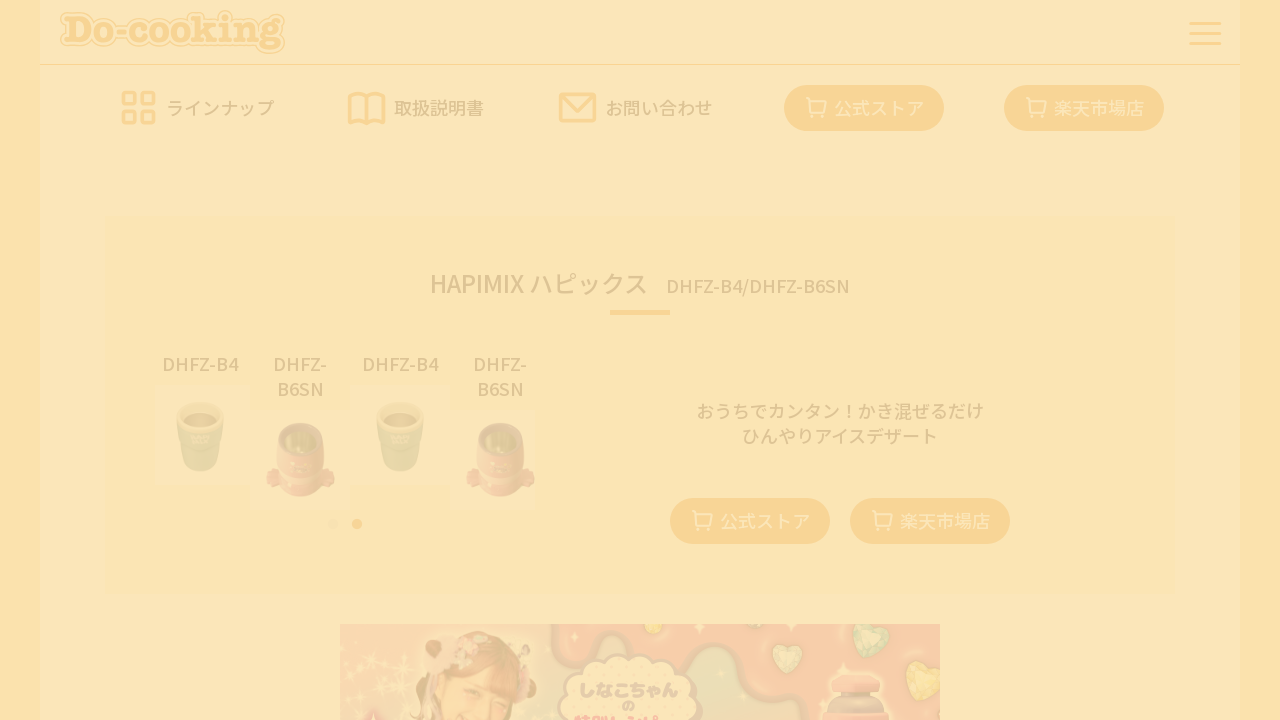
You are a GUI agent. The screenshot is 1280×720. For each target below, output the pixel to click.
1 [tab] (333, 525)
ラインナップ (220, 107)
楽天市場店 (1099, 107)
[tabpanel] (205, 418)
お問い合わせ (659, 107)
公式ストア (879, 107)
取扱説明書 (439, 107)
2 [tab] (357, 525)
